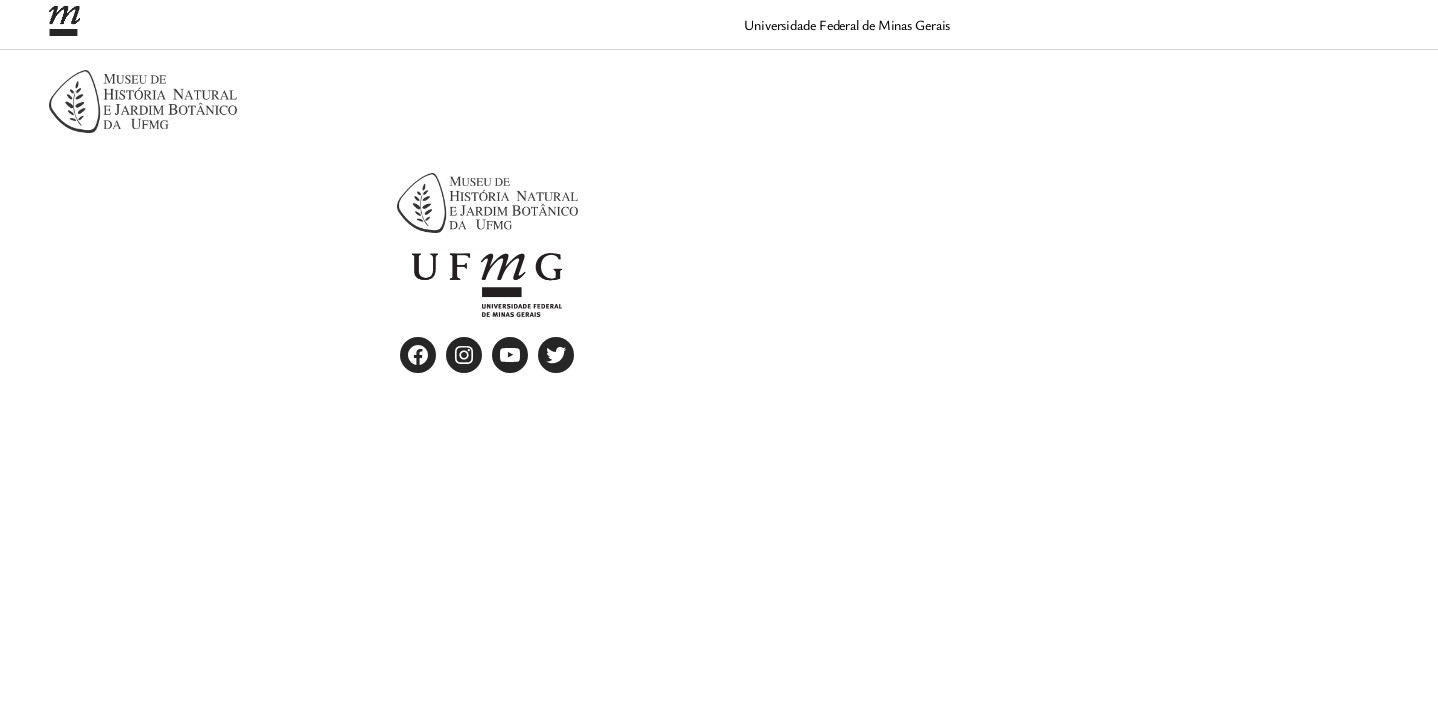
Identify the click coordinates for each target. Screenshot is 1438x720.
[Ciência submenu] (1011, 88)
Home (1116, 88)
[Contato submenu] (1088, 88)
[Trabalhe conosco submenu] (1325, 114)
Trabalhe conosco (1252, 113)
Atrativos (896, 88)
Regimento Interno (1318, 88)
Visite (1351, 113)
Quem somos (1185, 88)
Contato (1047, 88)
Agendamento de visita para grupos (495, 88)
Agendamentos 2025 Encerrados (743, 88)
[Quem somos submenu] (1242, 88)
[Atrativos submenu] (941, 88)
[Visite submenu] (1383, 114)
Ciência (974, 88)
